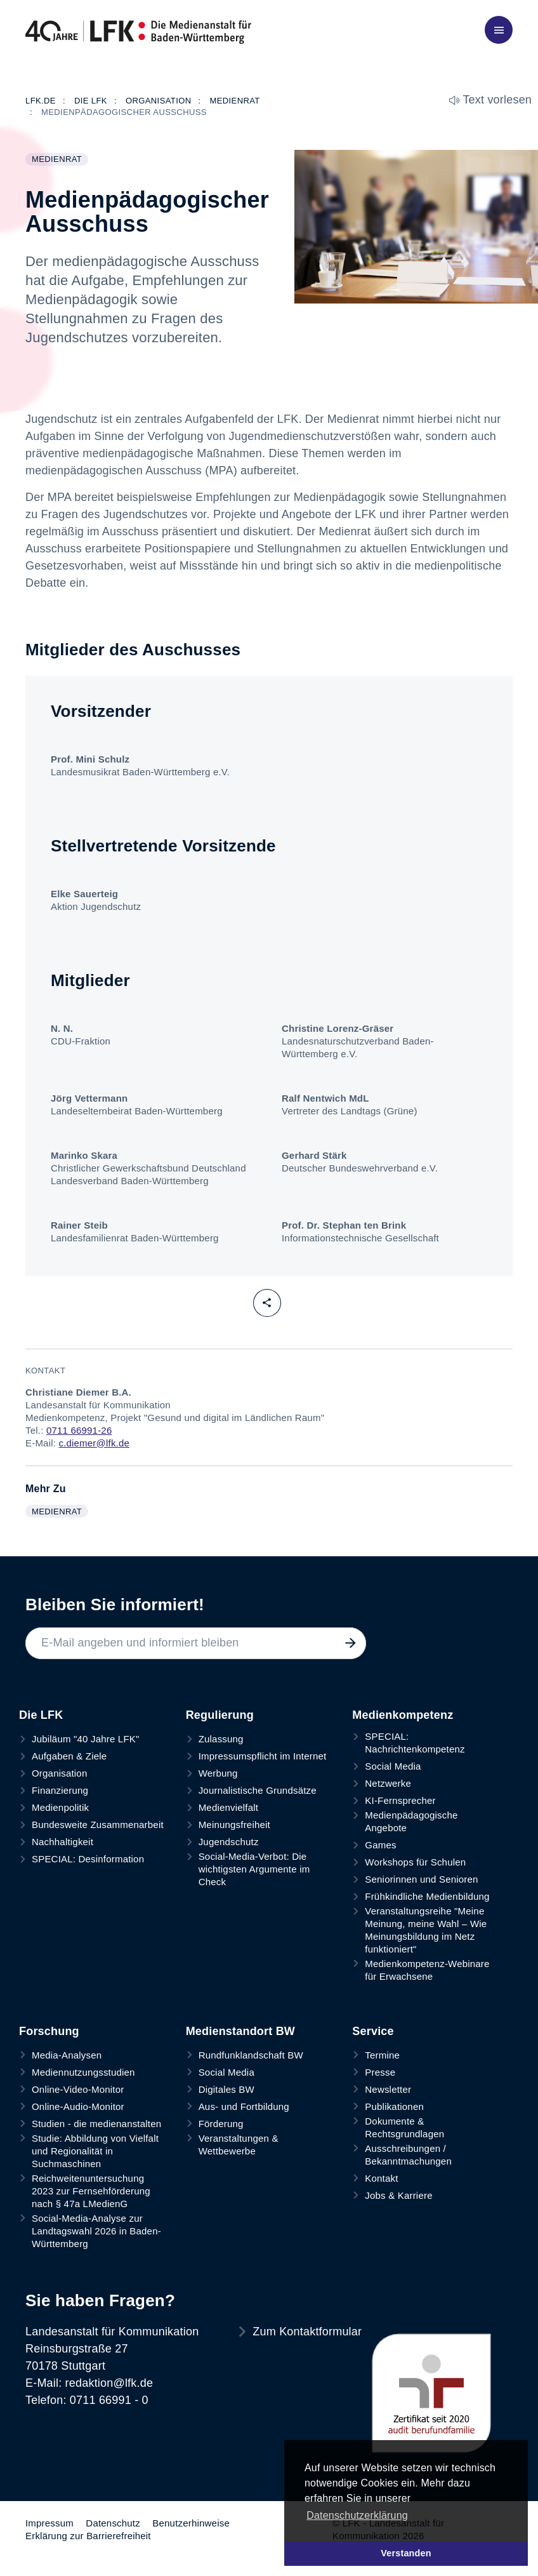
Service (372, 2031)
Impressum (49, 2523)
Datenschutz (113, 2523)
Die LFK (41, 1715)
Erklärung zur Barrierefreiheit (88, 2535)
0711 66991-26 (79, 1430)
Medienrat (59, 160)
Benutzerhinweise (191, 2523)
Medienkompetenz (402, 1715)
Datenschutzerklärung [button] (357, 2515)
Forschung (49, 2031)
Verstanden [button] (406, 2553)
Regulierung (220, 1715)
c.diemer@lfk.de (93, 1443)
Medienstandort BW (240, 2031)
